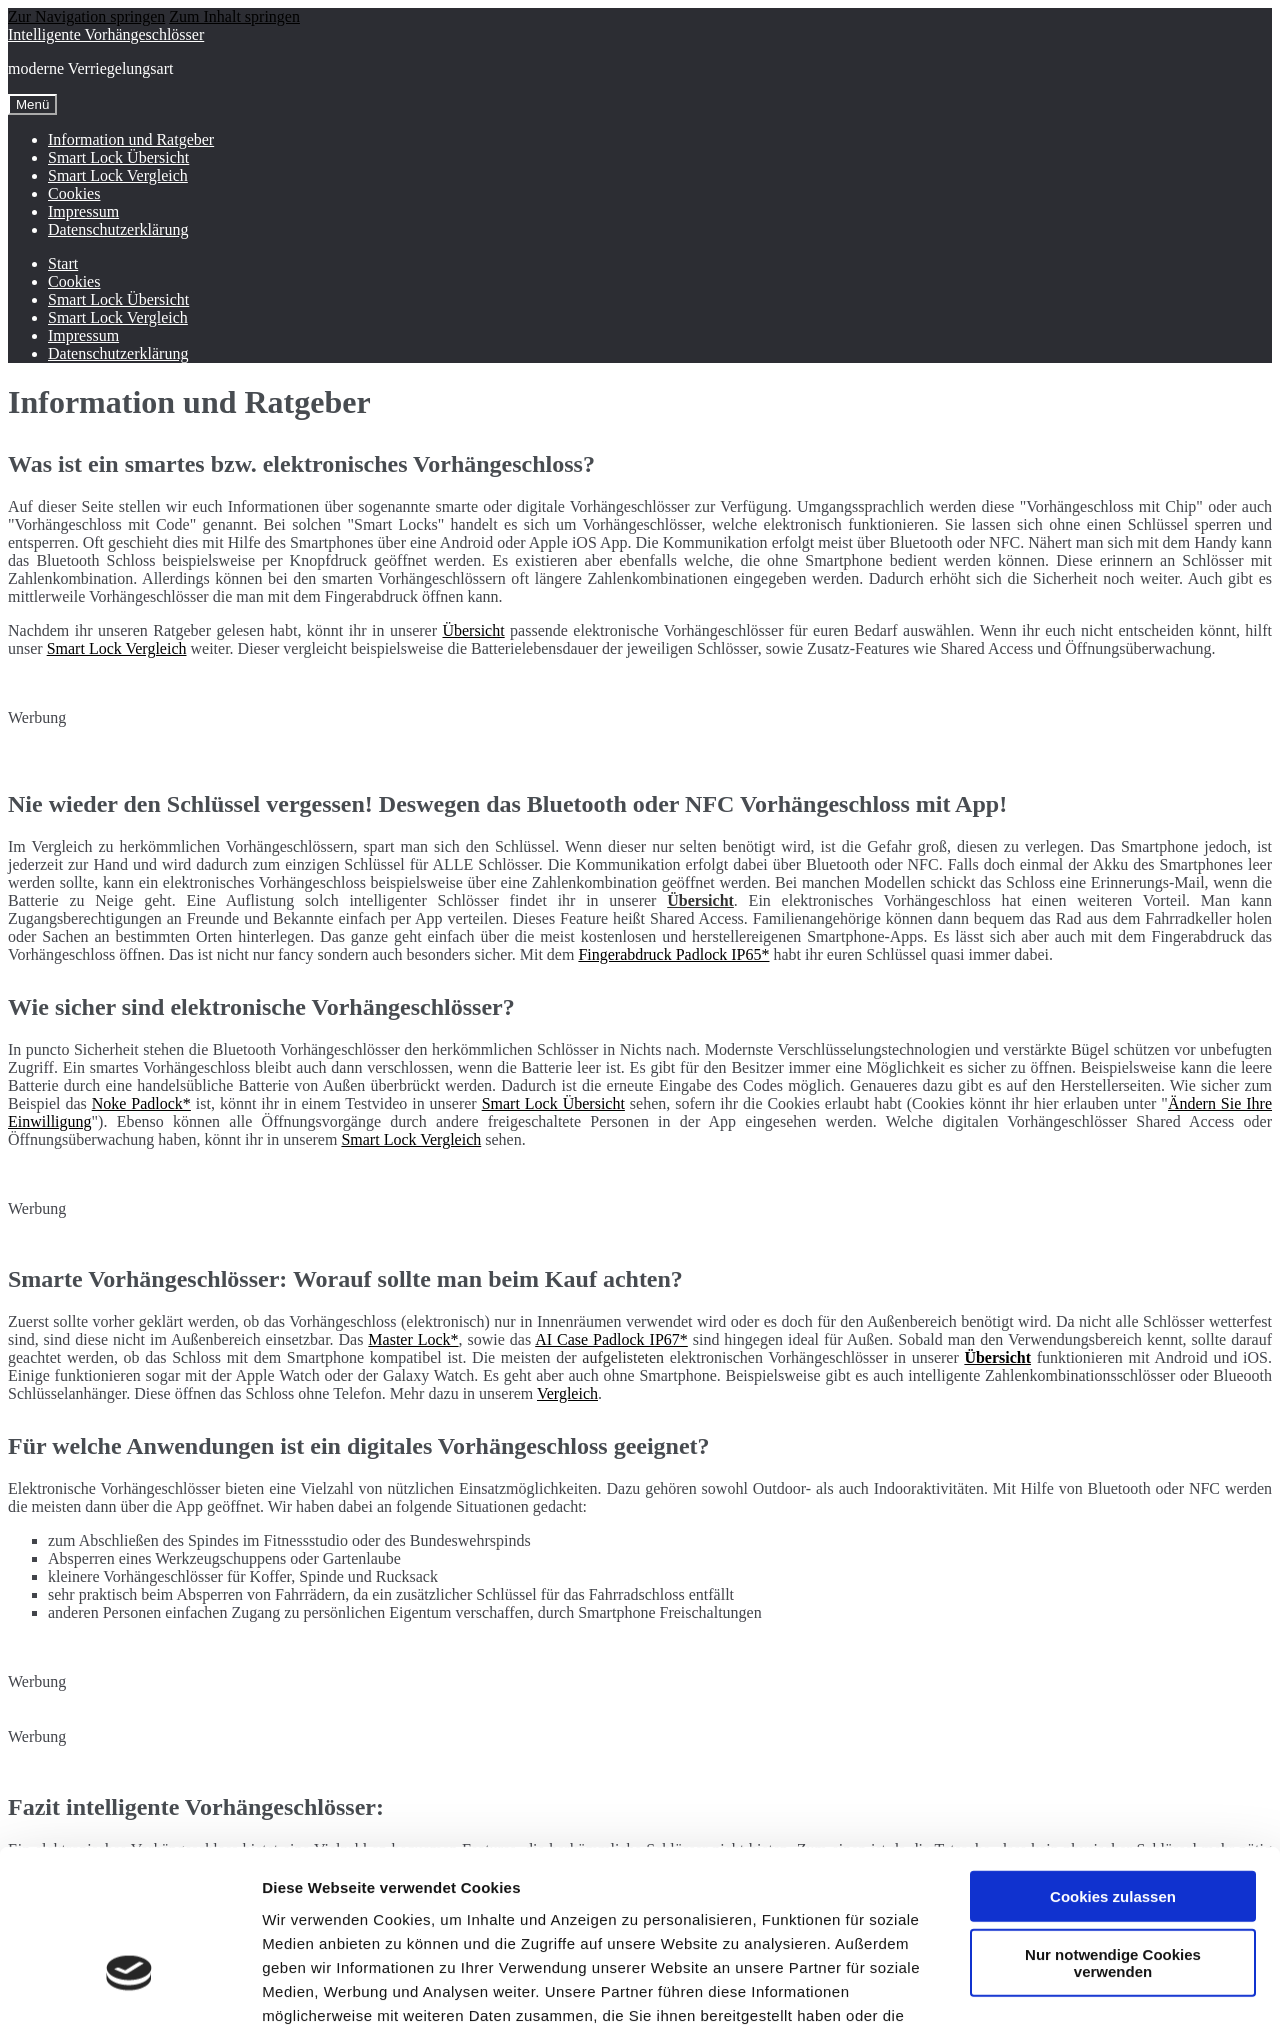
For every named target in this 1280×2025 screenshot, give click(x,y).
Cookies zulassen (1113, 1761)
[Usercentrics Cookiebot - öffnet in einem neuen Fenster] (129, 1986)
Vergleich (567, 1393)
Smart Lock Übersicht (118, 157)
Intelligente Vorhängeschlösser (106, 34)
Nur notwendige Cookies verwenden (1113, 1829)
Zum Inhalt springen (234, 16)
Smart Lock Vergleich (118, 175)
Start (63, 263)
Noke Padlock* (141, 1103)
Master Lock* (413, 1339)
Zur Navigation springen (86, 16)
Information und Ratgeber (131, 139)
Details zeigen (1063, 1985)
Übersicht (473, 630)
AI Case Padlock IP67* (611, 1339)
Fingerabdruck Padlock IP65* (673, 954)
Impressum (83, 211)
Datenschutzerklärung (118, 229)
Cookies (74, 193)
